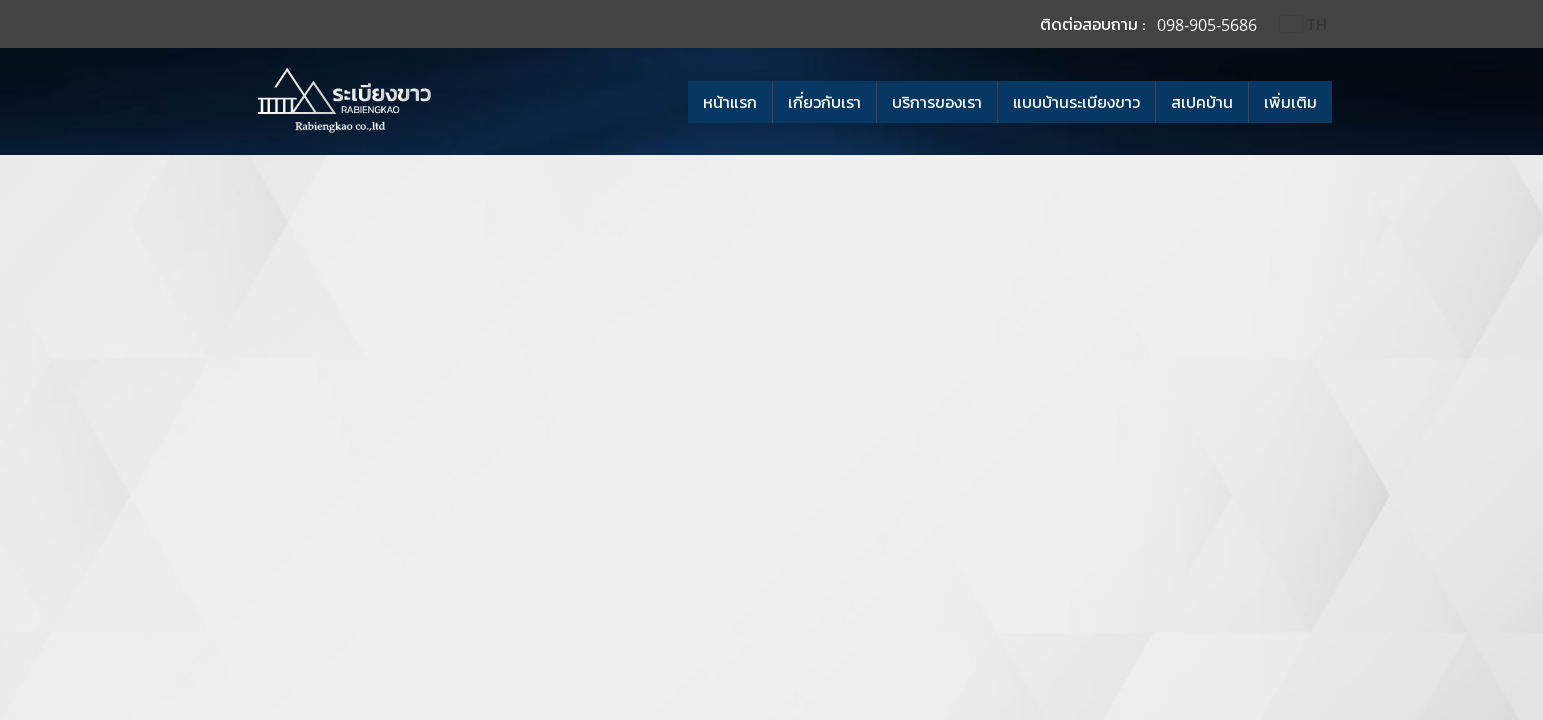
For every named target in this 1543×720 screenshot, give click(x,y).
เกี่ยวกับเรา (824, 102)
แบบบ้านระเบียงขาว (1076, 102)
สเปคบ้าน (1202, 102)
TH (1303, 24)
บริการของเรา (937, 102)
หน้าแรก (730, 102)
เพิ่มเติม (1290, 102)
